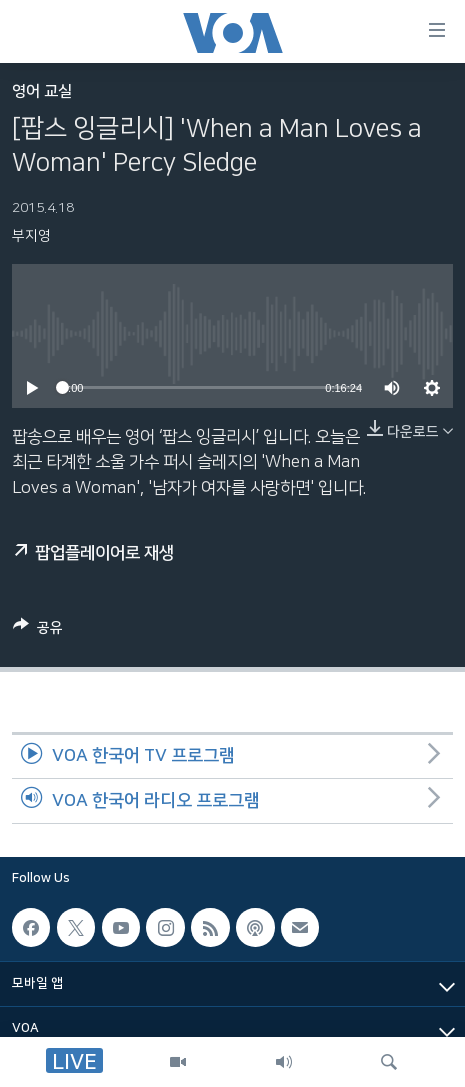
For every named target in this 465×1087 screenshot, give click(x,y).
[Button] (38, 631)
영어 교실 (42, 91)
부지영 (31, 236)
